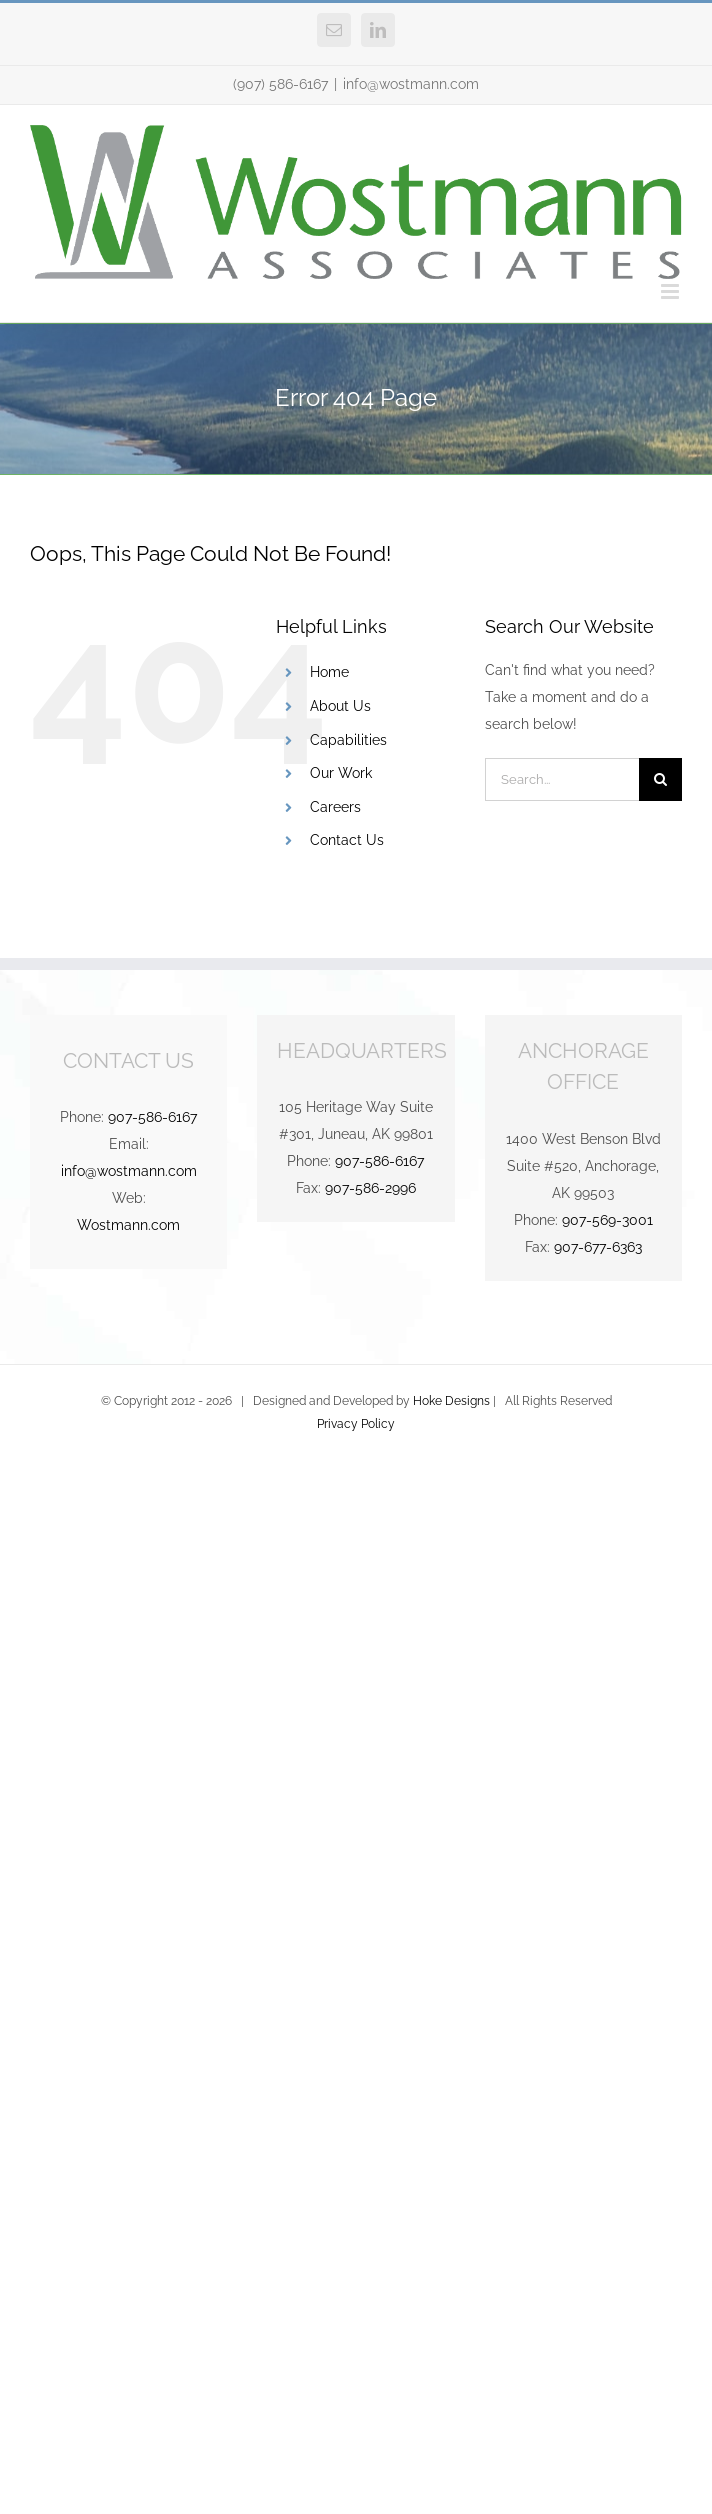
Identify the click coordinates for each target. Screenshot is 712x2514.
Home (329, 672)
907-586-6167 (152, 1117)
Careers (335, 807)
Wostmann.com (128, 1225)
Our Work (341, 773)
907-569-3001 (607, 1220)
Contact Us (347, 840)
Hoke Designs (451, 1401)
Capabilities (348, 740)
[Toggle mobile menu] (671, 291)
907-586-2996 (370, 1188)
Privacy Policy (356, 1424)
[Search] (660, 779)
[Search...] (562, 779)
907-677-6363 (598, 1247)
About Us (340, 706)
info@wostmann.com (411, 84)
